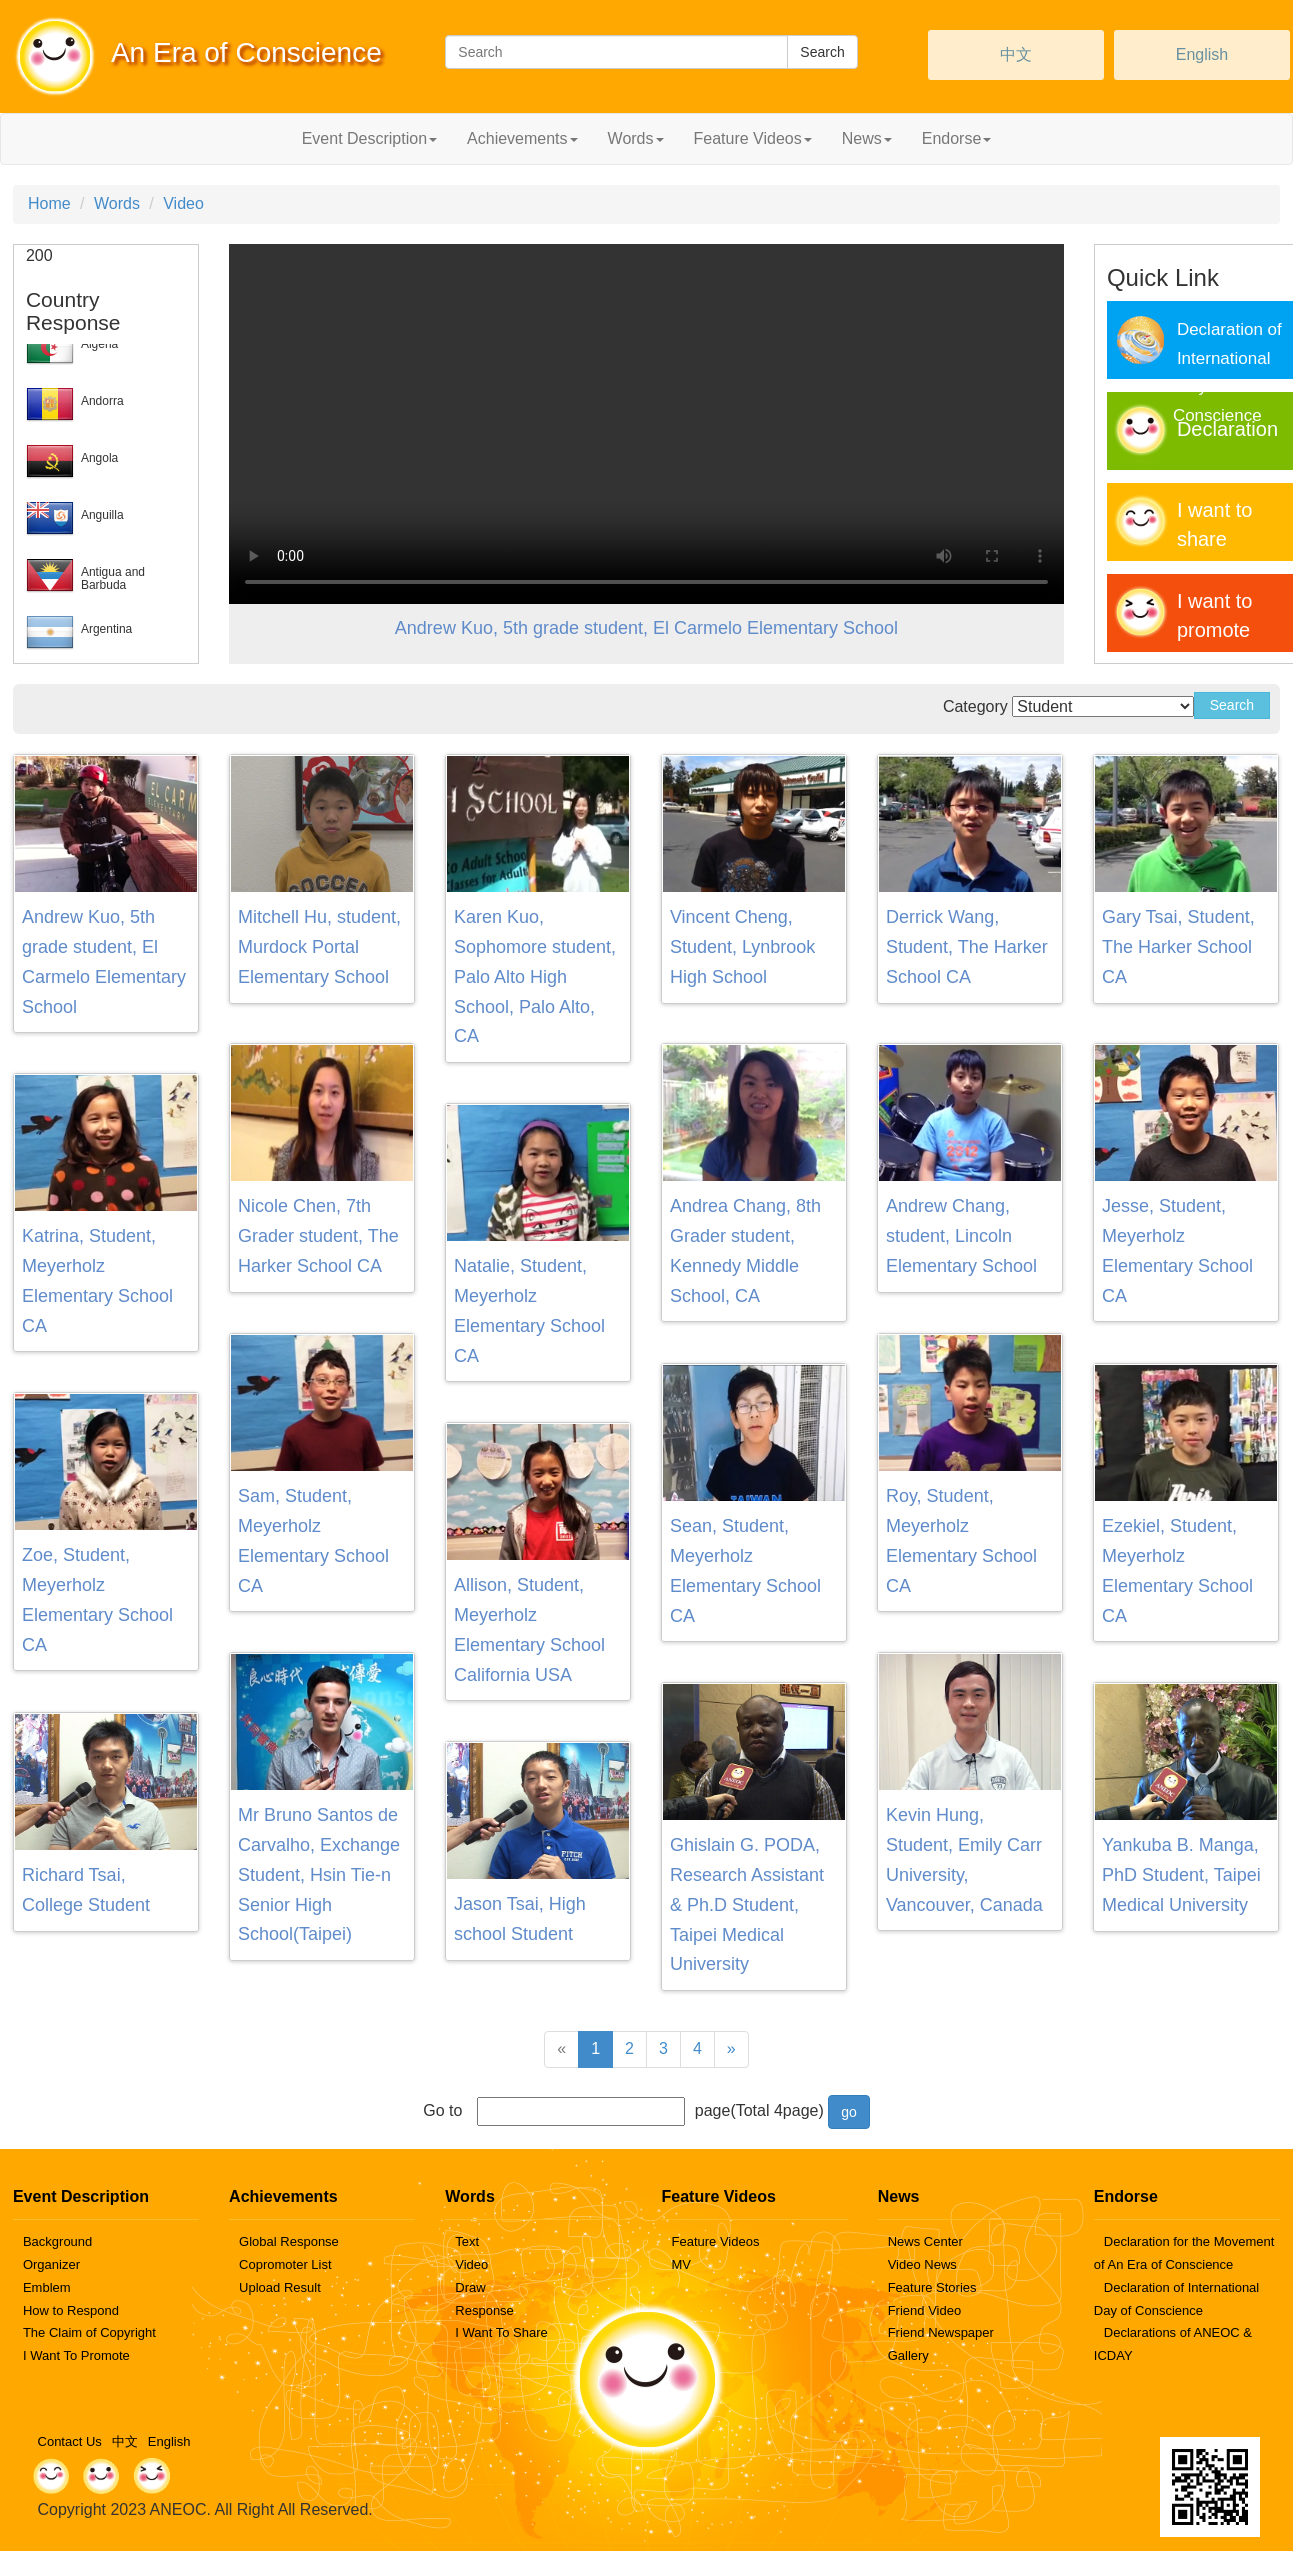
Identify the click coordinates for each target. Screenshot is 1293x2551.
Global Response (289, 2241)
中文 (1016, 54)
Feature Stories (932, 2287)
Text (467, 2241)
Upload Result (280, 2287)
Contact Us (70, 2441)
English (1202, 54)
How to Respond (71, 2310)
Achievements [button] (522, 138)
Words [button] (636, 138)
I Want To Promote (76, 2355)
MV (681, 2264)
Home (49, 203)
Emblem (47, 2287)
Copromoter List (285, 2264)
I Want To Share (501, 2332)
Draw (470, 2287)
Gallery (908, 2355)
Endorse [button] (957, 138)
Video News (922, 2264)
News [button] (867, 138)
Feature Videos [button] (753, 138)
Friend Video (924, 2310)
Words (117, 203)
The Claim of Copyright (89, 2332)
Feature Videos (715, 2241)
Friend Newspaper (941, 2332)
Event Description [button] (369, 138)
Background (57, 2241)
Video (183, 203)
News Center (925, 2241)
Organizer (51, 2264)
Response (484, 2310)
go (849, 2112)
